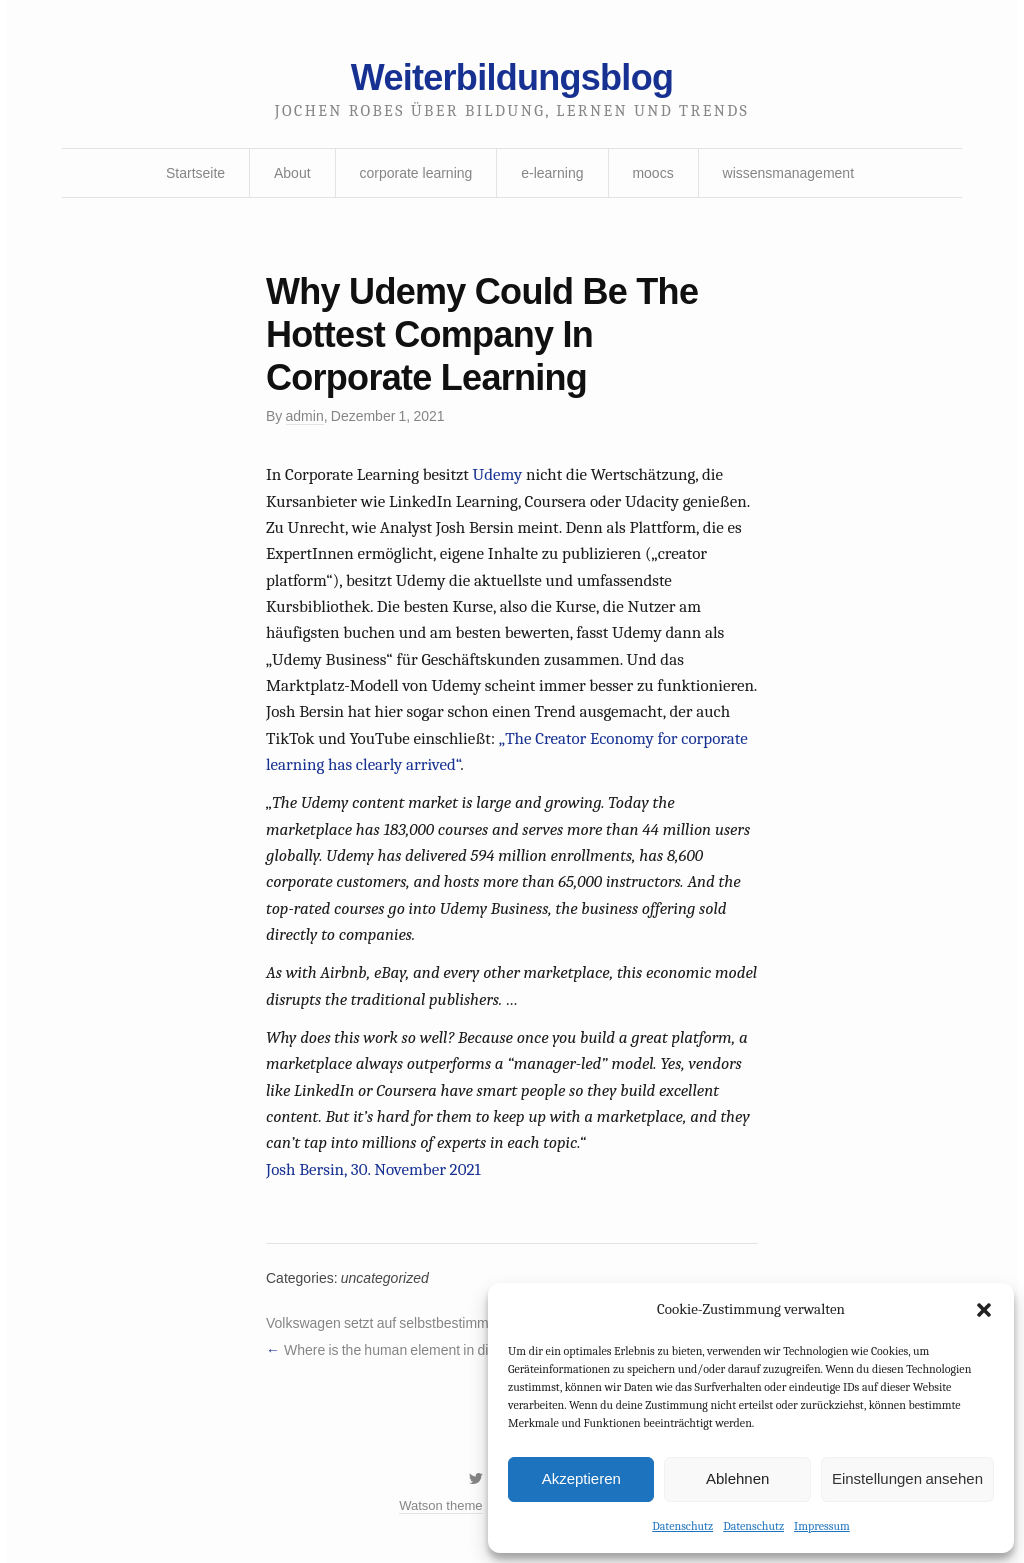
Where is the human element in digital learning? (429, 1350)
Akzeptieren (581, 1478)
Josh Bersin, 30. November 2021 (373, 1169)
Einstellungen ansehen (907, 1478)
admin (305, 416)
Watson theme (440, 1505)
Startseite (195, 173)
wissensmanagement (789, 173)
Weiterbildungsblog (512, 77)
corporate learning (415, 173)
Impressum (822, 1526)
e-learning (552, 173)
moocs (652, 173)
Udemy (498, 474)
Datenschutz (682, 1526)
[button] (984, 1310)
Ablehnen (737, 1478)
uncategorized (385, 1278)
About (292, 173)
